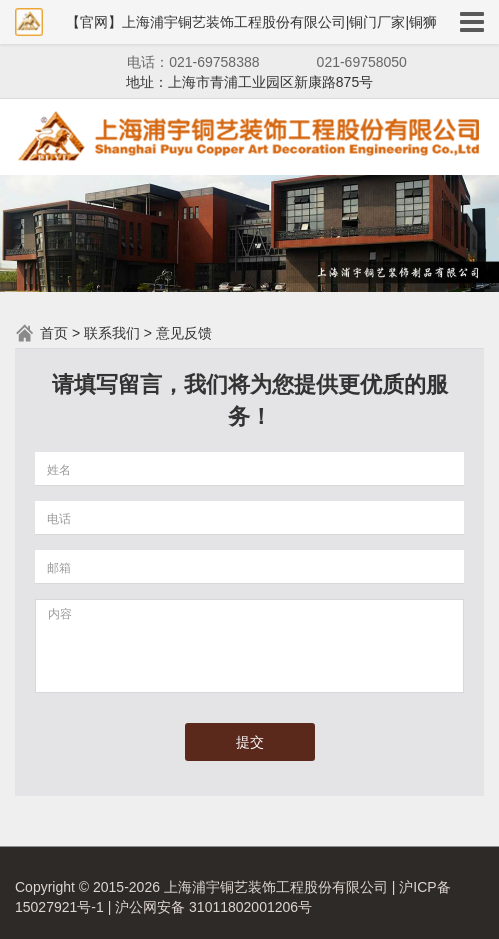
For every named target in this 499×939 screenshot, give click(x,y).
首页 (54, 333)
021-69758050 (362, 62)
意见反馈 (184, 333)
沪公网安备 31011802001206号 (213, 907)
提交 (250, 742)
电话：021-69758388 (193, 62)
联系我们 (112, 333)
